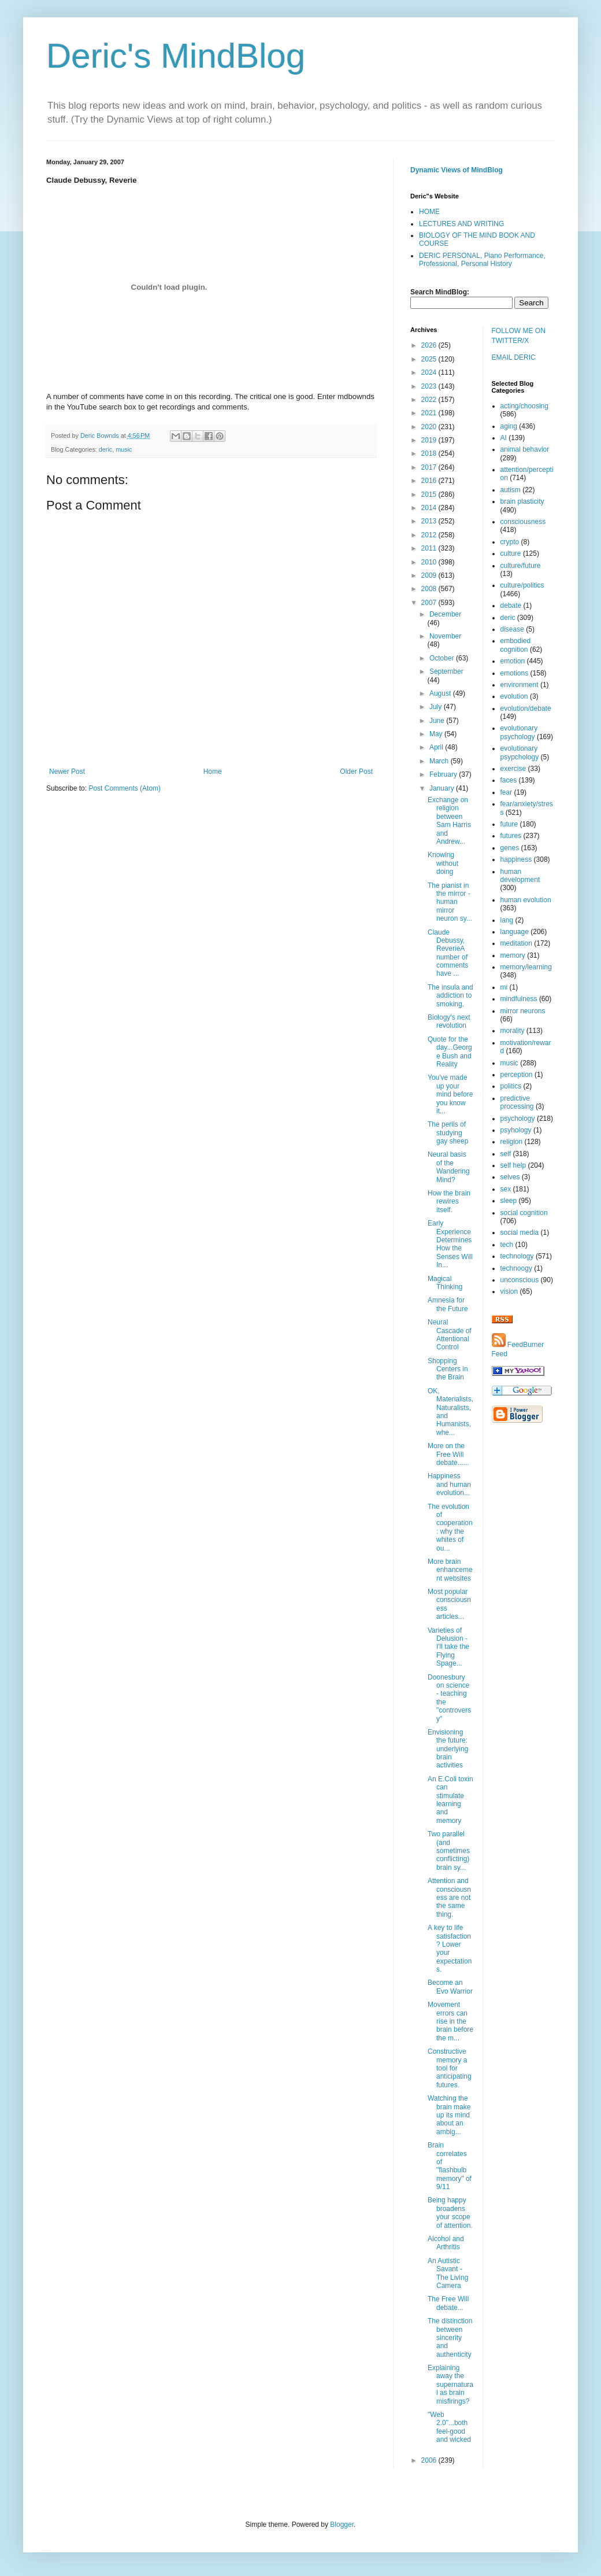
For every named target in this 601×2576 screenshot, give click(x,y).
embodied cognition (515, 645)
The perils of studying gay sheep (448, 1132)
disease (512, 629)
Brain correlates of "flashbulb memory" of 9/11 (450, 2166)
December (445, 614)
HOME (429, 212)
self (505, 1154)
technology (517, 1256)
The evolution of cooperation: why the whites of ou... (450, 1527)
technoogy (516, 1268)
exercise (513, 769)
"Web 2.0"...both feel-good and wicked (449, 2427)
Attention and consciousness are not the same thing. (449, 1897)
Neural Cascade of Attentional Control (450, 1334)
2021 (430, 413)
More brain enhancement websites (450, 1570)
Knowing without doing (443, 863)
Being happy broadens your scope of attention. (450, 2212)
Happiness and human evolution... (449, 1484)
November (445, 636)
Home (212, 771)
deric (105, 449)
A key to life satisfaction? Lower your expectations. (450, 1948)
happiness (516, 859)
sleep (508, 1201)
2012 (430, 535)
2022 (430, 400)
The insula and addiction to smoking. (450, 995)
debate (511, 605)
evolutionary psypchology (519, 752)
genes (510, 848)
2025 (430, 359)
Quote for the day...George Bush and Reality (450, 1051)
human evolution (525, 900)
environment (519, 685)
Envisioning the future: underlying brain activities (448, 1749)
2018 (430, 453)
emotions (514, 673)
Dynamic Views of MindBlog (456, 170)
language (514, 932)
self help (513, 1165)
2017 (430, 467)
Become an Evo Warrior (450, 1987)
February (444, 774)
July (436, 707)
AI (503, 438)
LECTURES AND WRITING (461, 224)
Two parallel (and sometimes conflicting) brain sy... (449, 1851)
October (442, 658)
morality (512, 1031)
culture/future (520, 566)
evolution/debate (525, 708)
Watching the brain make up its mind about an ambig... (449, 2115)
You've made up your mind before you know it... (450, 1094)
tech (507, 1245)
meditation (516, 943)
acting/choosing (524, 406)
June (437, 721)
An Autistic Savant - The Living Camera (448, 2273)
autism (510, 490)
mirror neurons (523, 1011)
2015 (430, 494)
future (509, 824)
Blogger (342, 2524)
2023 (430, 386)
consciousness (523, 522)
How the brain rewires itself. (449, 1201)
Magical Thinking (445, 1283)
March (440, 761)
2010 (430, 562)
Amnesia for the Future (448, 1304)
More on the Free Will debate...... (448, 1454)
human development (520, 876)
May (436, 734)
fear (506, 792)
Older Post (356, 771)
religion (511, 1142)
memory (512, 955)
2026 (430, 345)
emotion (512, 661)
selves (510, 1177)
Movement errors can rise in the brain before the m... (450, 2021)
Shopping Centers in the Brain (448, 1369)
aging (508, 426)
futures (511, 836)
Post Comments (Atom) (124, 788)
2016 (430, 481)
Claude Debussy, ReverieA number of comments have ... (448, 953)
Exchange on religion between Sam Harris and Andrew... (449, 821)
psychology (517, 1118)
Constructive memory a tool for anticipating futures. (450, 2068)
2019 (430, 440)
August (441, 693)
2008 (430, 589)
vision (509, 1291)
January (442, 788)
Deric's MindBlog (175, 55)
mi (504, 987)
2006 (430, 2460)
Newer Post (67, 771)
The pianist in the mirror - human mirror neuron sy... (450, 902)
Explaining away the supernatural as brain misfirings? (450, 2384)
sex (505, 1189)
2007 (430, 603)
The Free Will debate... (448, 2303)
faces (508, 780)
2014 (430, 508)
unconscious (519, 1280)
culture (510, 553)
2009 (430, 575)
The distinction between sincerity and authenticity (450, 2338)
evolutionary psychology (519, 732)
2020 (430, 427)
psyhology (516, 1130)
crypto (510, 542)
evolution (514, 696)
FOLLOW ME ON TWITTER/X (519, 336)
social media (519, 1232)
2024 (430, 372)
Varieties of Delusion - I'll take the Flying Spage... (448, 1647)
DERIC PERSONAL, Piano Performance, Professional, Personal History (482, 260)
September (446, 671)
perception (516, 1075)
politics (511, 1086)
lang (507, 920)
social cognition (524, 1213)
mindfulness (518, 999)
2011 (430, 548)
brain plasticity (522, 501)
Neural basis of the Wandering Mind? (449, 1166)
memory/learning (526, 967)
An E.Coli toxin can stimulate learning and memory (450, 1800)
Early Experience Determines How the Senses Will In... (450, 1244)
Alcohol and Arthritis (446, 2243)
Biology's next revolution (449, 1021)
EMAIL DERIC (514, 357)
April (437, 747)
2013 (430, 521)
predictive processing (517, 1102)
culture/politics (522, 585)
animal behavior (525, 449)
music (124, 449)
